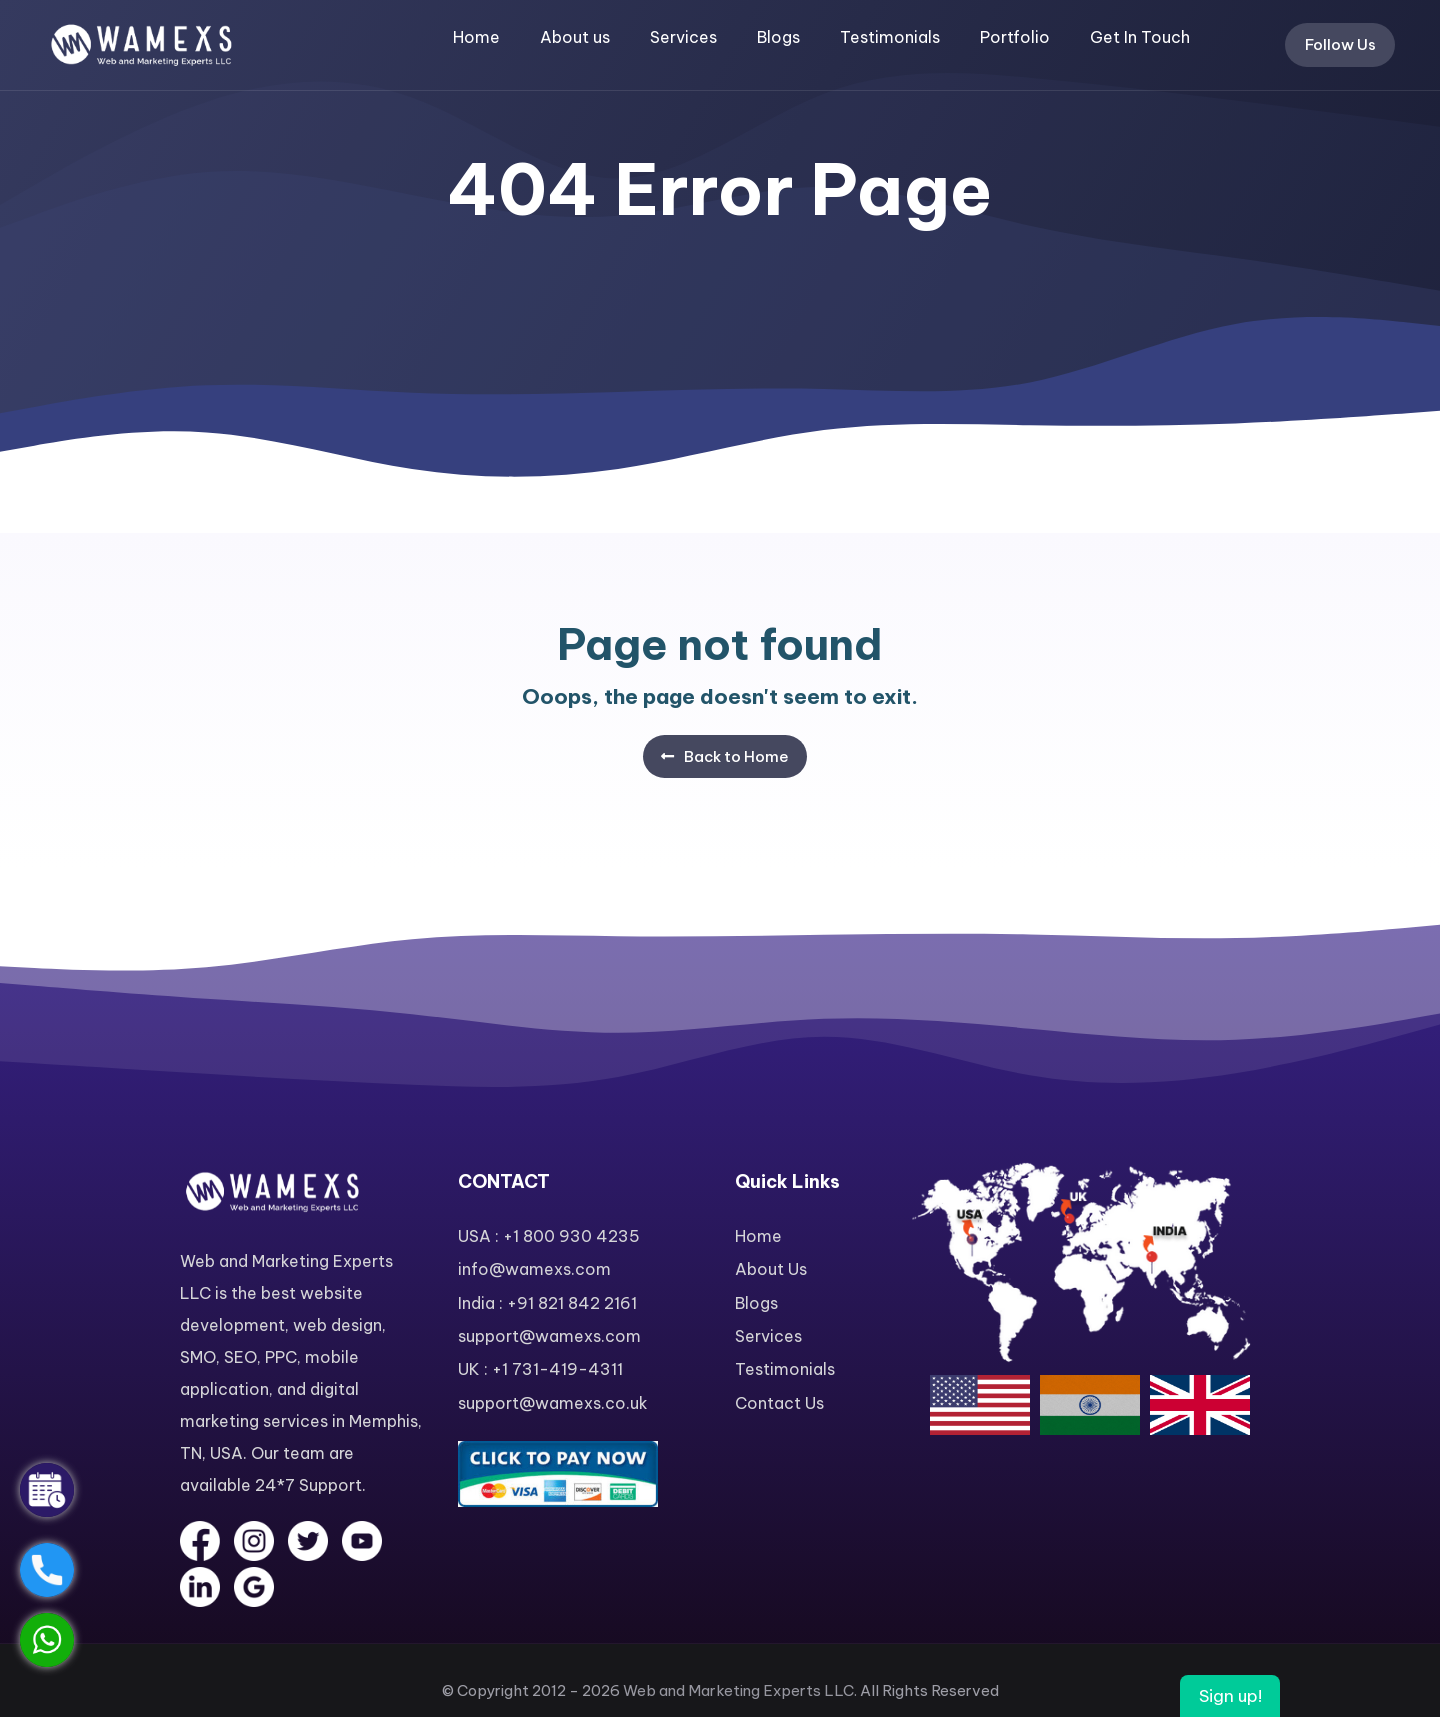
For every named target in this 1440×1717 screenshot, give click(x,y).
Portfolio (1015, 37)
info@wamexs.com (534, 1269)
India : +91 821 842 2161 (547, 1303)
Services (683, 37)
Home (476, 37)
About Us (771, 1269)
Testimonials (890, 37)
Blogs (778, 37)
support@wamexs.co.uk (553, 1403)
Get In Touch (1140, 37)
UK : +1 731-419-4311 (540, 1369)
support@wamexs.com (549, 1336)
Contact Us (779, 1403)
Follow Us (1340, 44)
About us (575, 37)
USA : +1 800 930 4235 (549, 1236)
